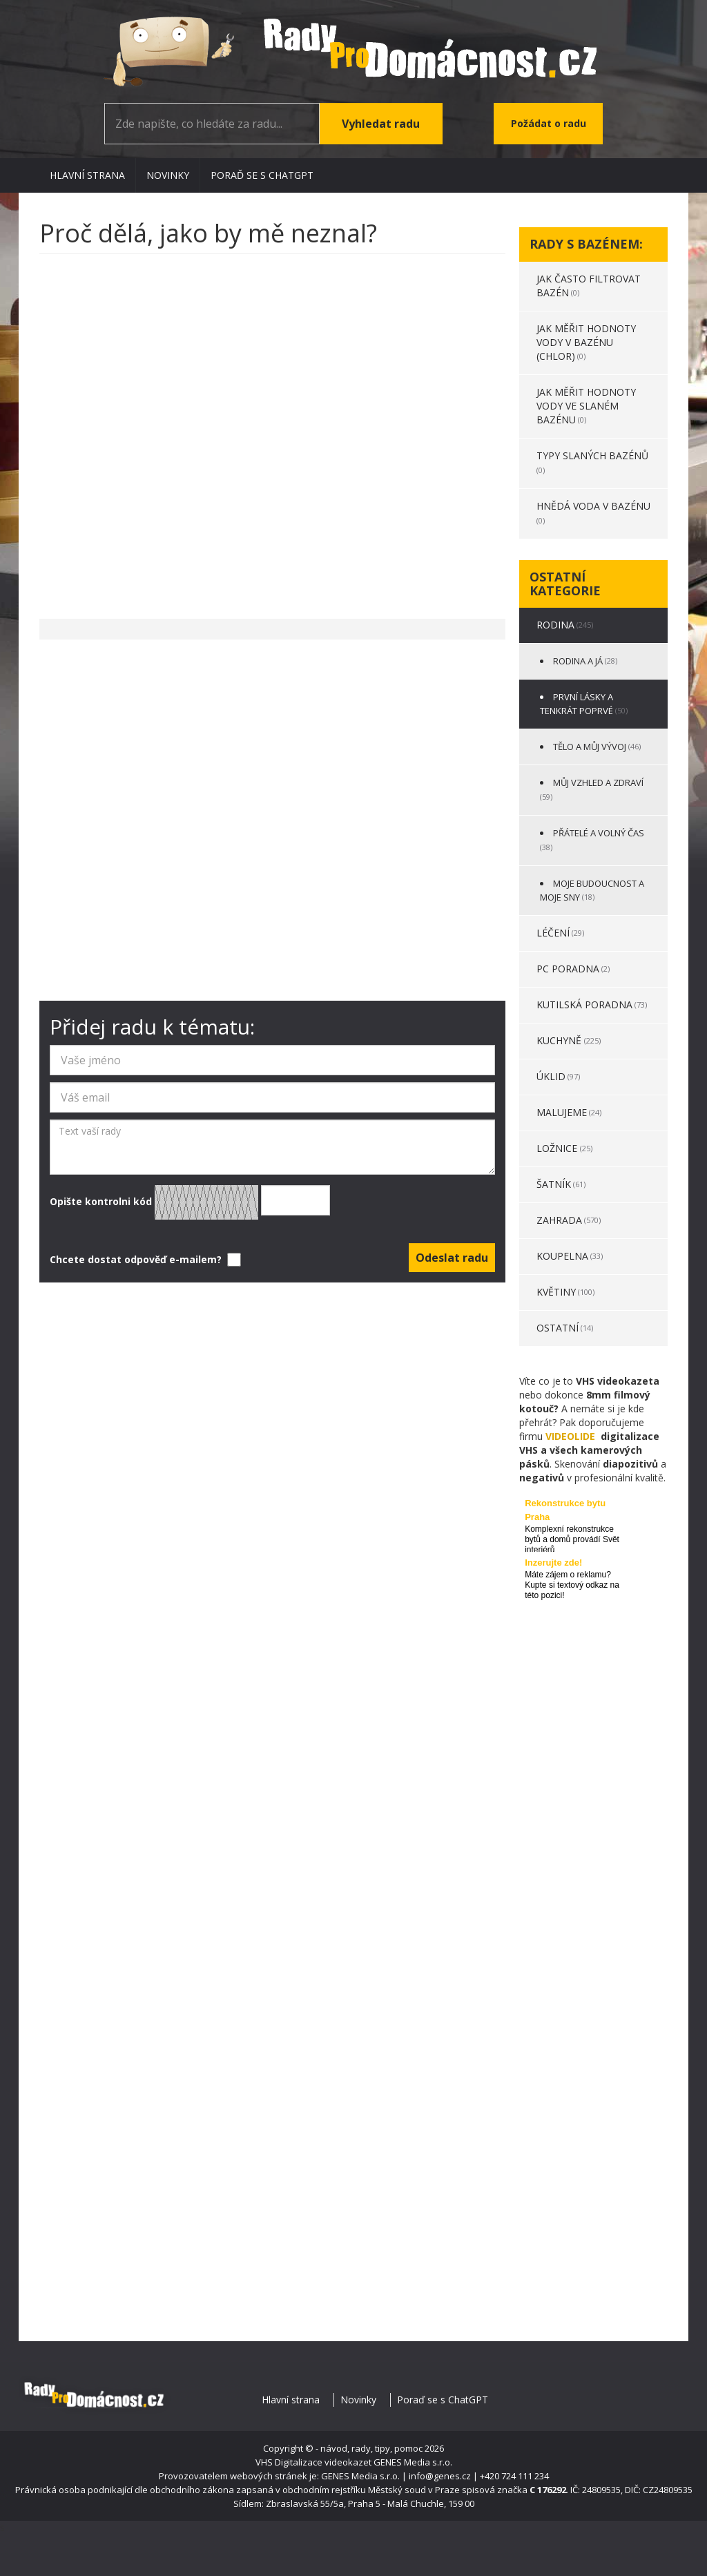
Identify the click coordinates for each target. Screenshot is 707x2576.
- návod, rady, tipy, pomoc (369, 2448)
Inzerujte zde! (553, 1562)
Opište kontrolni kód (190, 1202)
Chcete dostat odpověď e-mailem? (144, 1260)
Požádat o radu (548, 123)
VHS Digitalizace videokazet (313, 2462)
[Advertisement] (272, 429)
